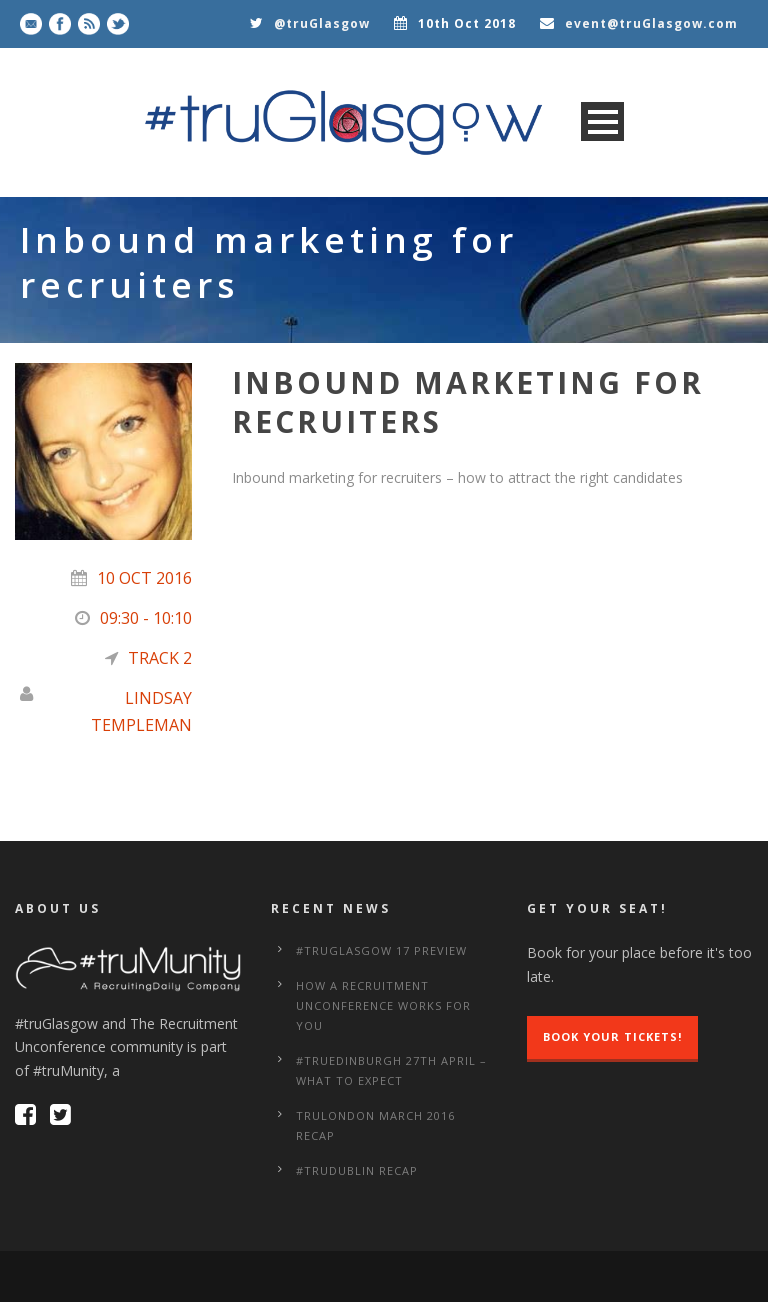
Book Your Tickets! (612, 1036)
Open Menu (602, 121)
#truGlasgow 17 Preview (381, 950)
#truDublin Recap (357, 1170)
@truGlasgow (322, 23)
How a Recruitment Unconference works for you (383, 1005)
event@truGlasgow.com (651, 23)
